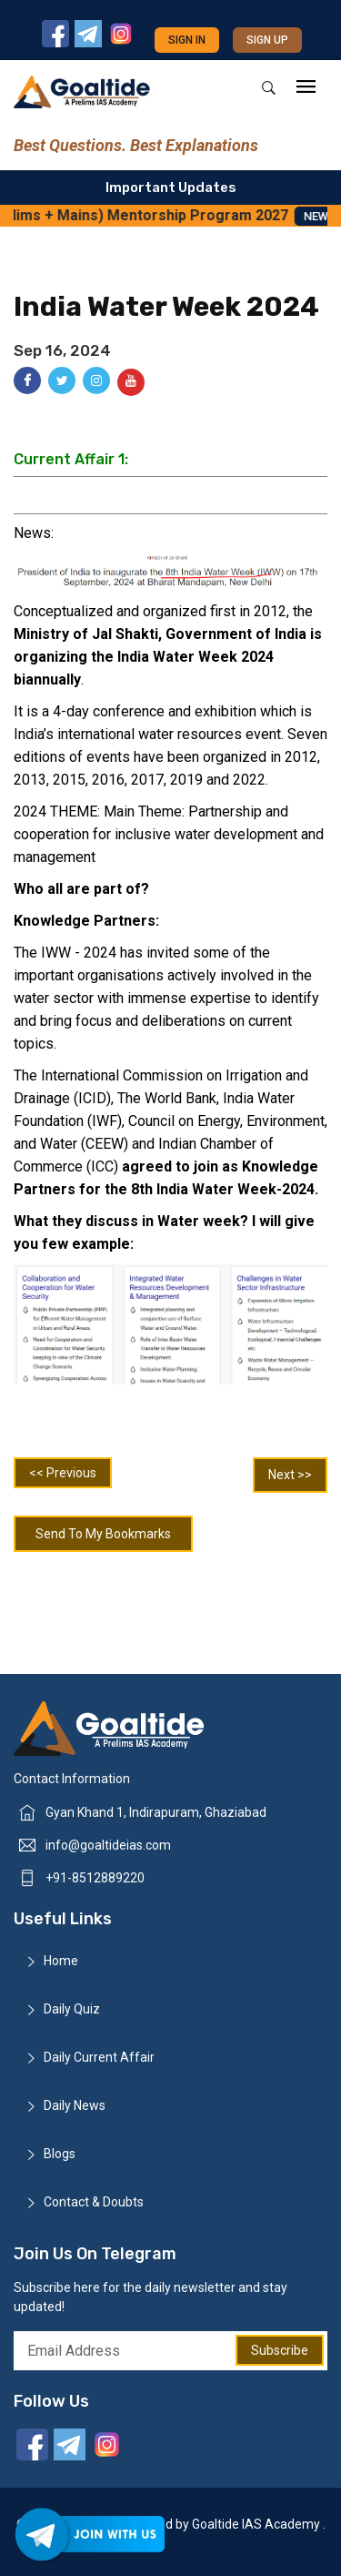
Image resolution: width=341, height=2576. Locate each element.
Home (61, 1960)
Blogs (59, 2153)
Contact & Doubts (94, 2202)
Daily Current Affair (99, 2057)
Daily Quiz (72, 2009)
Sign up (267, 40)
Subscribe (279, 2350)
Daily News (74, 2105)
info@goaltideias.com (108, 1845)
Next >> (290, 1474)
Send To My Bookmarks (103, 1533)
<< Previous (62, 1472)
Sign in (187, 40)
